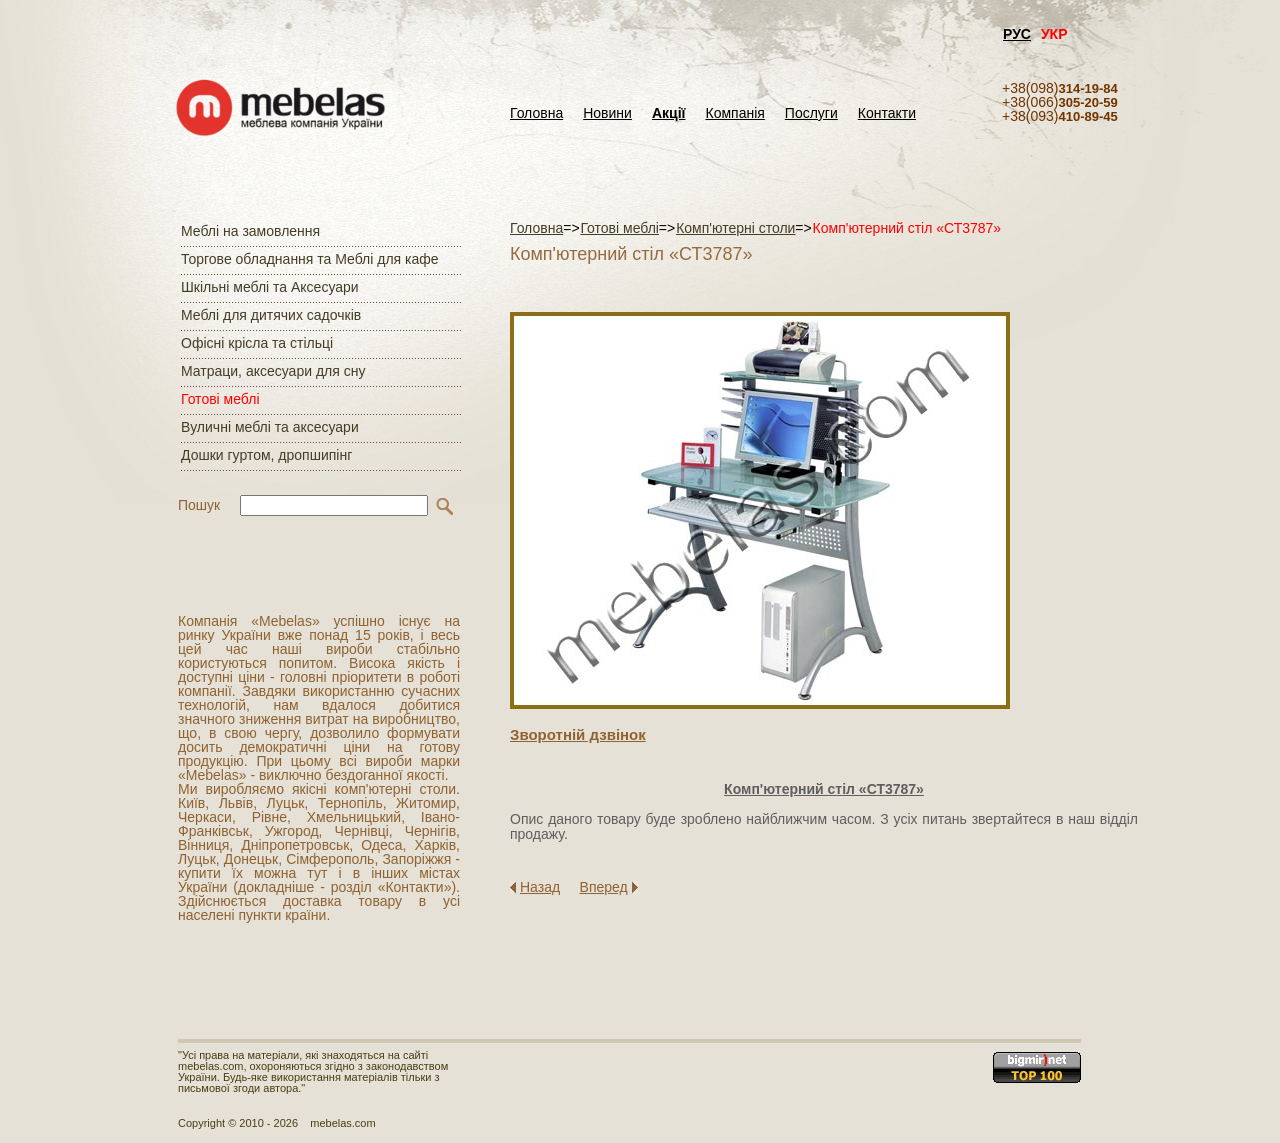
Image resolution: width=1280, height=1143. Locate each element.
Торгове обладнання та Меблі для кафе (310, 259)
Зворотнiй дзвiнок (578, 734)
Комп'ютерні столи (735, 228)
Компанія (734, 113)
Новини (607, 113)
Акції (669, 113)
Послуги (811, 113)
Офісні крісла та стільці (257, 343)
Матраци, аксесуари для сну (273, 371)
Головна (536, 113)
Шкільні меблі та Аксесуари (270, 287)
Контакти (887, 113)
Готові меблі (220, 399)
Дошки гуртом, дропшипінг (266, 455)
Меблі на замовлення (250, 231)
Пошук (199, 505)
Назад (540, 887)
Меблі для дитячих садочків (271, 315)
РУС (1017, 34)
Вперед (604, 887)
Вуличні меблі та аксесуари (270, 427)
